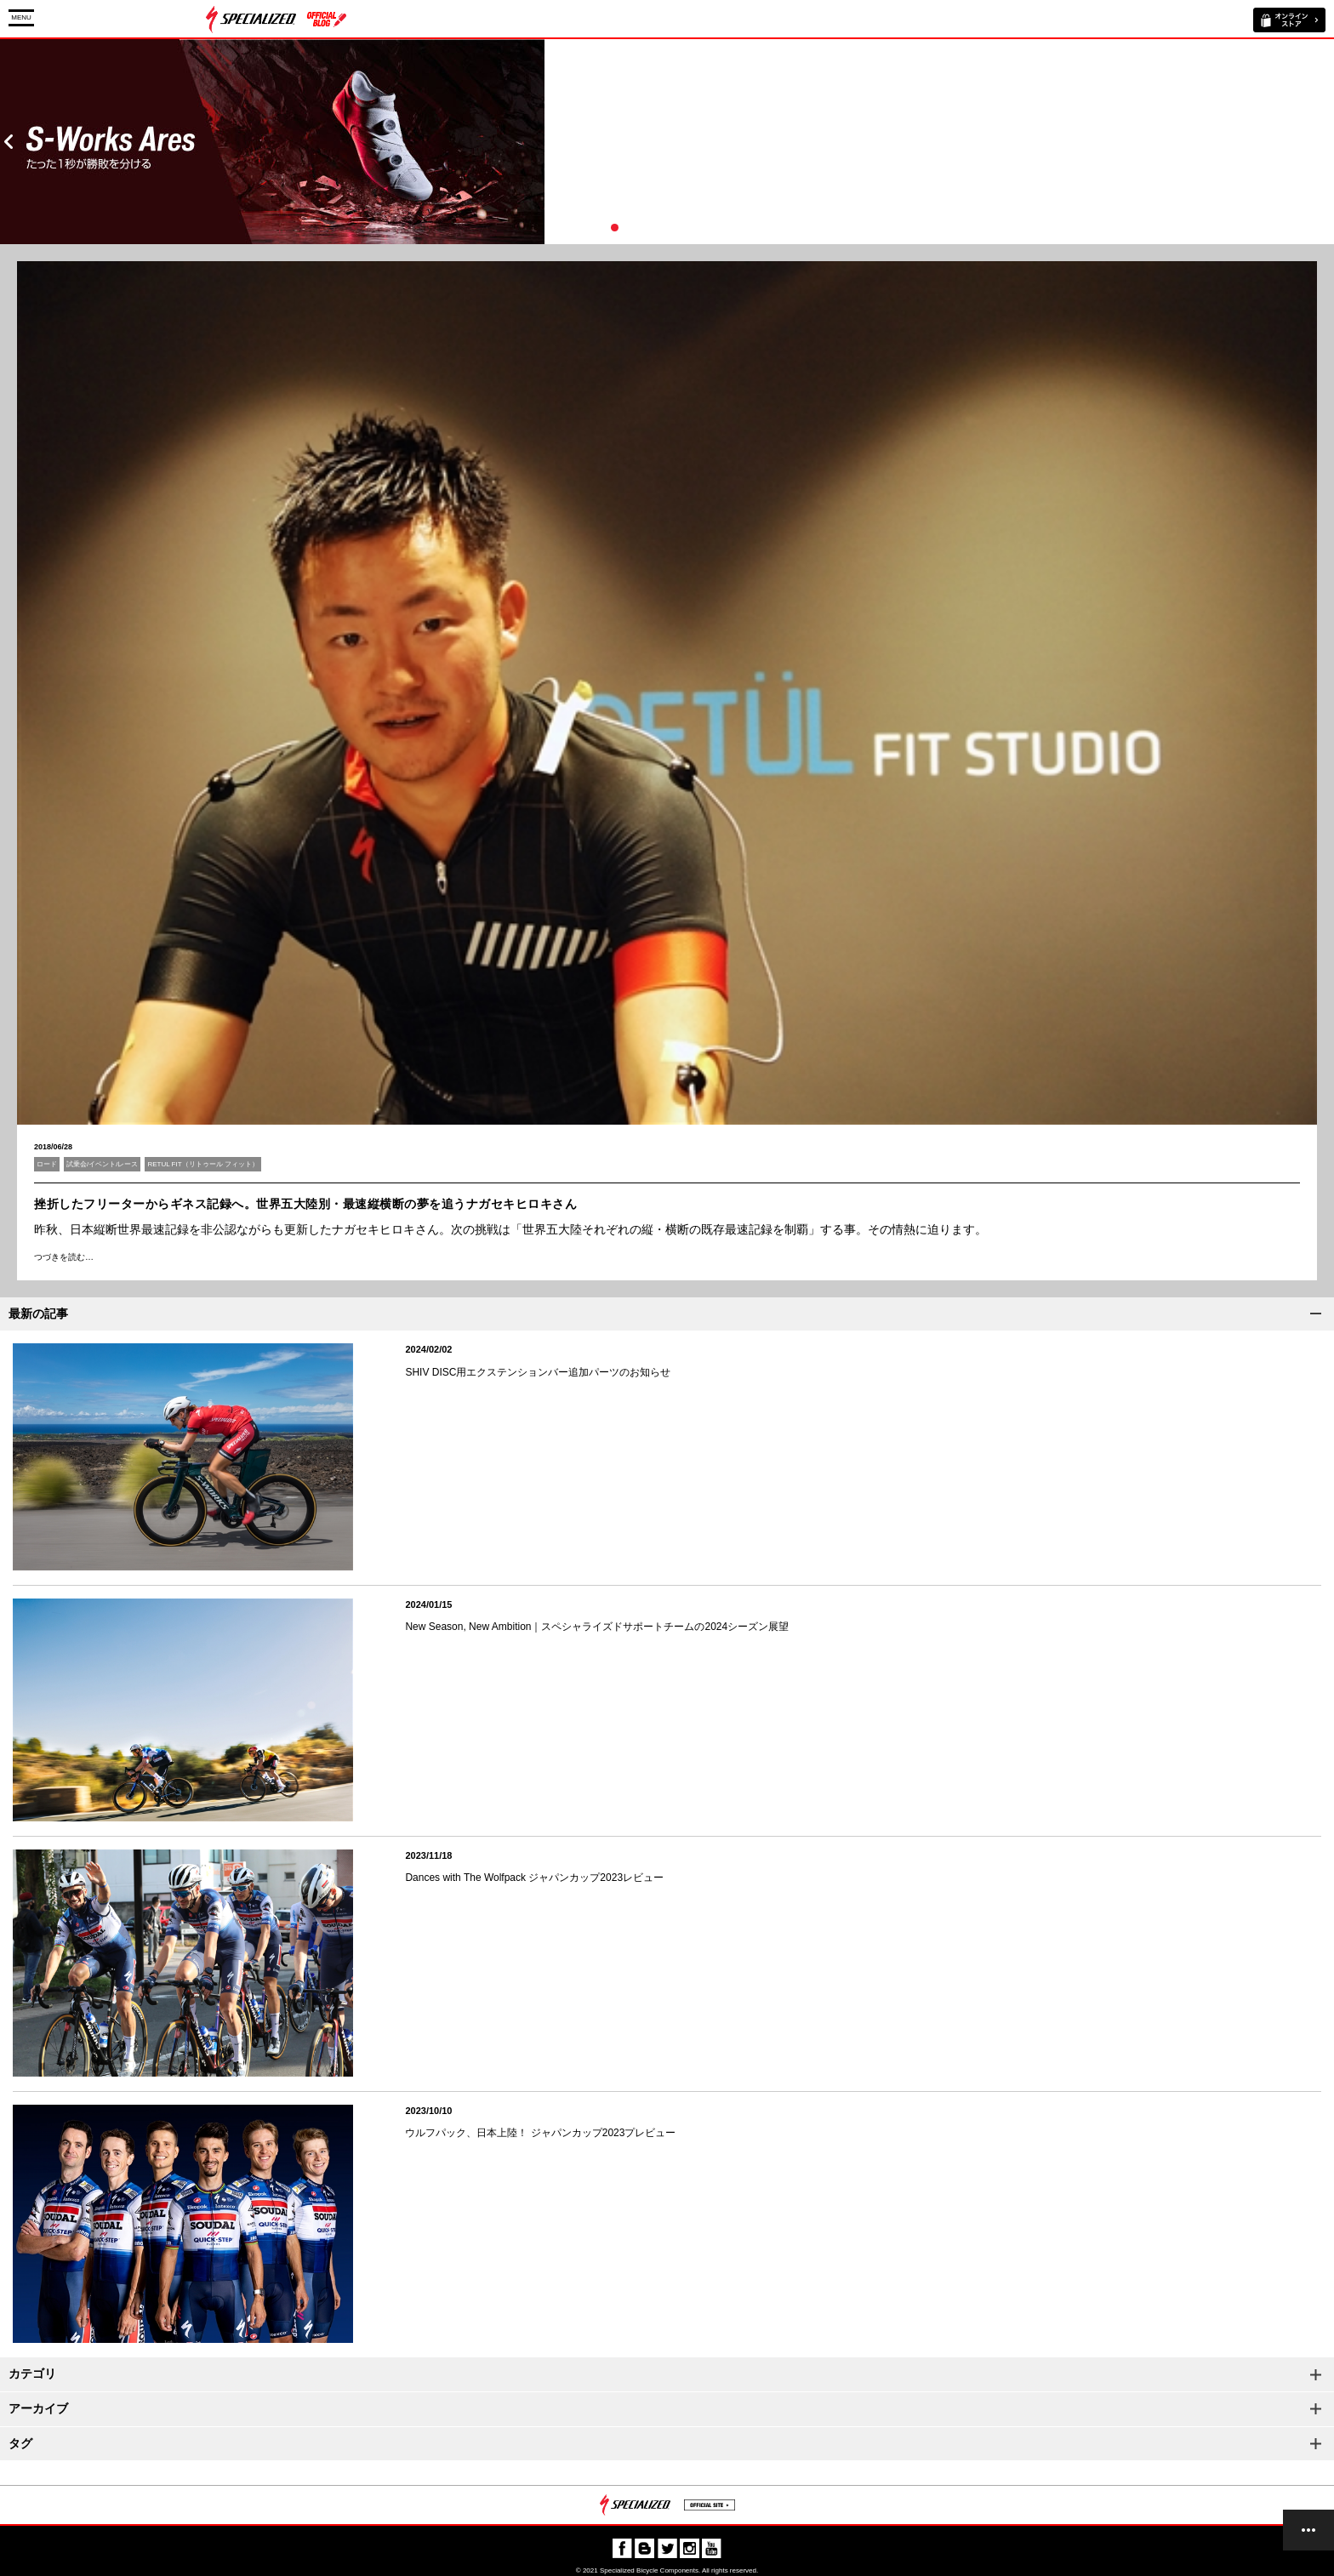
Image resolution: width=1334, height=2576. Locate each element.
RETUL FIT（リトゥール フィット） (202, 1164)
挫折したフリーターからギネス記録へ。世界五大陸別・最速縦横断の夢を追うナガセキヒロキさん (305, 1204)
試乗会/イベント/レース (102, 1164)
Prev (8, 141)
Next (1325, 141)
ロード (47, 1164)
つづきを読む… (64, 1257)
